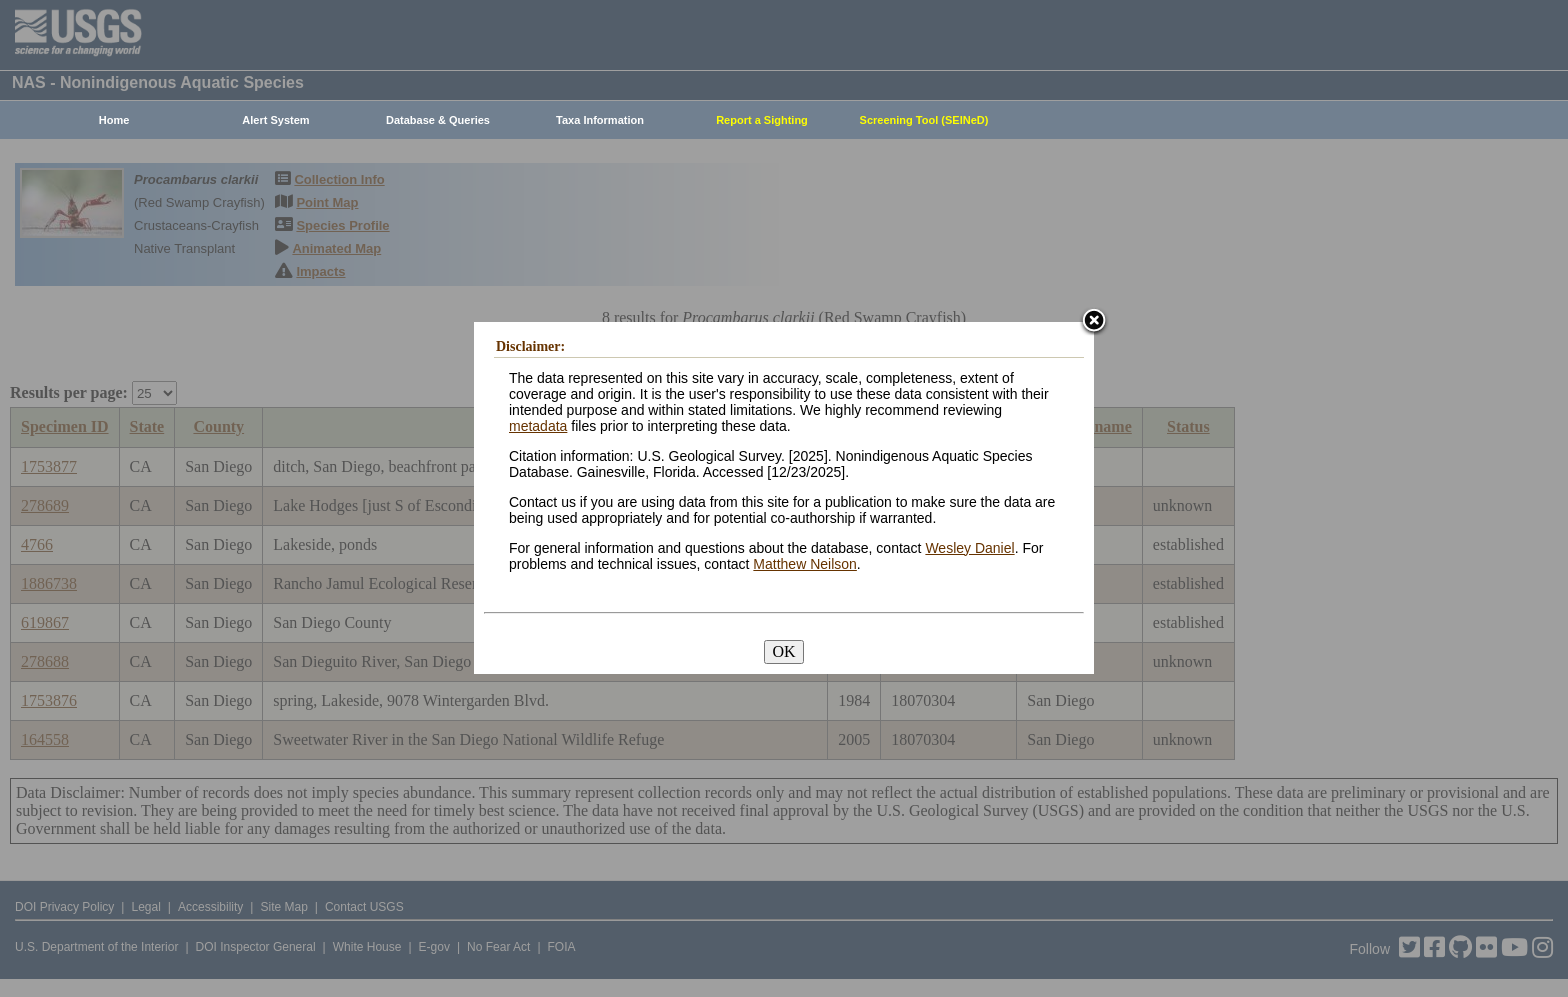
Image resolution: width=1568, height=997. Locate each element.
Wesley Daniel (969, 548)
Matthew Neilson (805, 564)
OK (783, 651)
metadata (538, 426)
